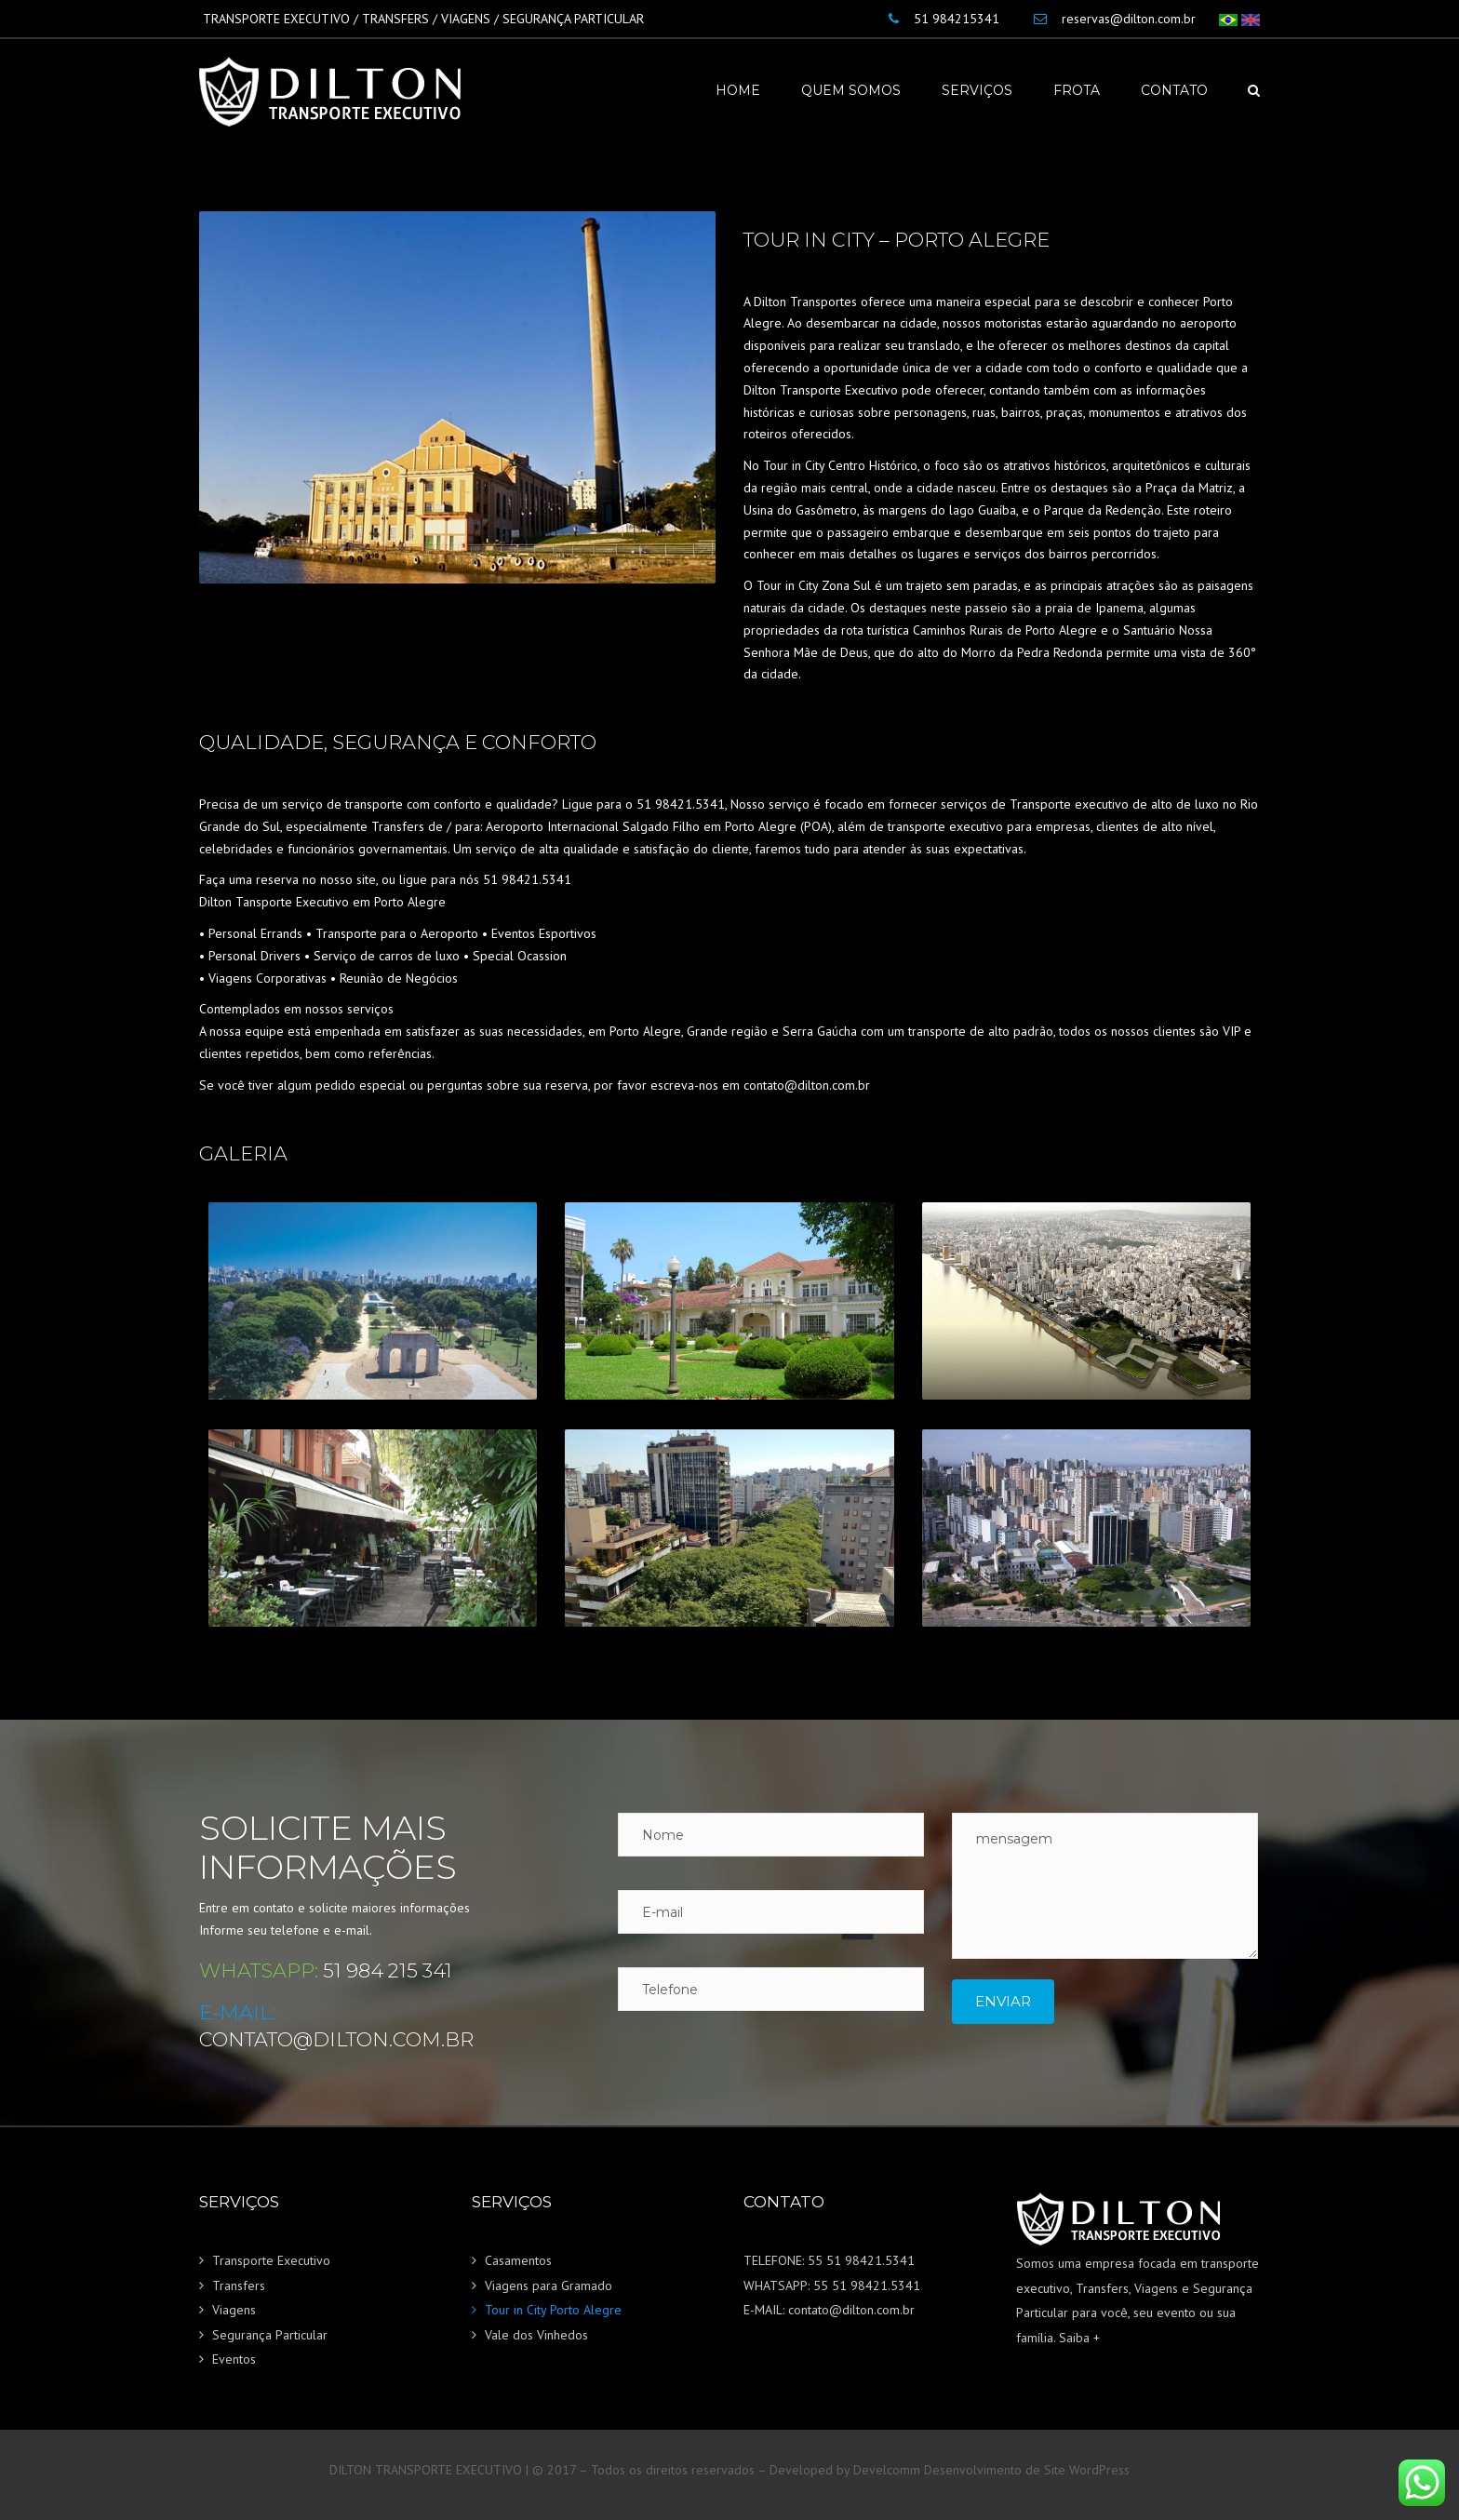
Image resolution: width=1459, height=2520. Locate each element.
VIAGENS (465, 18)
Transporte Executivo (271, 2260)
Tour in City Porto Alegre (553, 2309)
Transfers (238, 2285)
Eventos (234, 2359)
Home (738, 90)
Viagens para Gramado (548, 2285)
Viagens (234, 2309)
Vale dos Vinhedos (536, 2334)
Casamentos (518, 2260)
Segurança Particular (270, 2334)
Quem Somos (851, 90)
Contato (1174, 90)
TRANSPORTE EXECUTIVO (276, 18)
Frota (1076, 90)
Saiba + (1079, 2337)
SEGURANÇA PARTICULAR (573, 18)
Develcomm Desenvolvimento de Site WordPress (991, 2469)
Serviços (977, 90)
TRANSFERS (395, 18)
